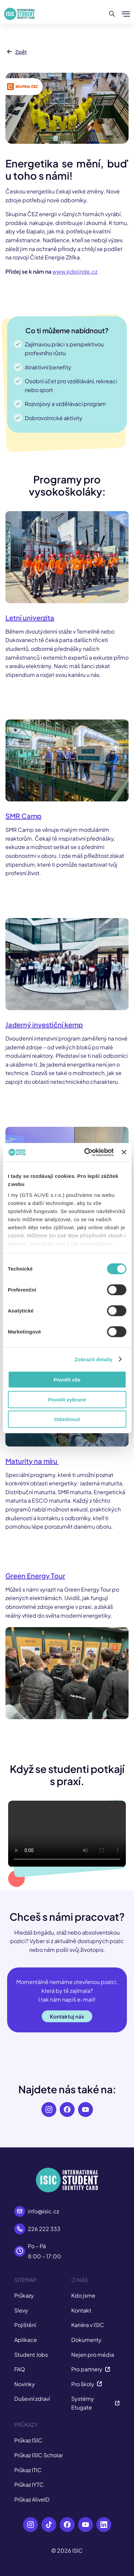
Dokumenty (86, 2339)
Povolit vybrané (67, 1399)
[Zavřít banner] (123, 1152)
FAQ (19, 2369)
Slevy (21, 2310)
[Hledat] (112, 14)
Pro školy (86, 2384)
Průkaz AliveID (32, 2499)
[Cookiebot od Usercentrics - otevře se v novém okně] (86, 1152)
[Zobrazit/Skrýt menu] (126, 14)
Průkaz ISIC (28, 2440)
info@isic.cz (43, 2211)
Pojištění (25, 2324)
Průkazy (24, 2295)
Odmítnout (67, 1419)
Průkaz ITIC (28, 2470)
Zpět (16, 51)
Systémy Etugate (95, 2403)
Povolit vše (67, 1380)
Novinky (24, 2384)
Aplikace (25, 2339)
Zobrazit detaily (94, 1359)
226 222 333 (44, 2228)
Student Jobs (31, 2354)
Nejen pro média (92, 2354)
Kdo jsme (83, 2295)
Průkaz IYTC (29, 2484)
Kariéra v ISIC (87, 2324)
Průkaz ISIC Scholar (38, 2455)
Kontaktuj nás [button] (67, 2016)
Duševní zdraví (32, 2398)
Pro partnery (90, 2369)
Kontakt (81, 2310)
